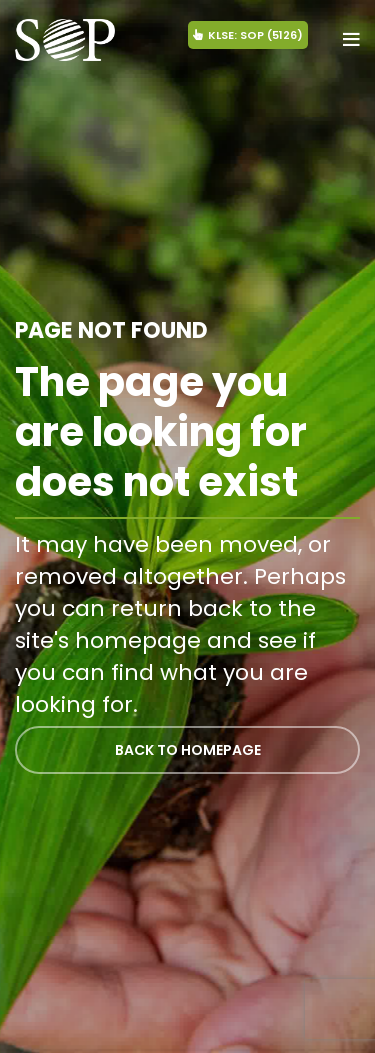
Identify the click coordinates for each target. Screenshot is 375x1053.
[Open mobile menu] (351, 40)
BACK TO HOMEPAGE (188, 750)
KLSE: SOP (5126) (248, 35)
